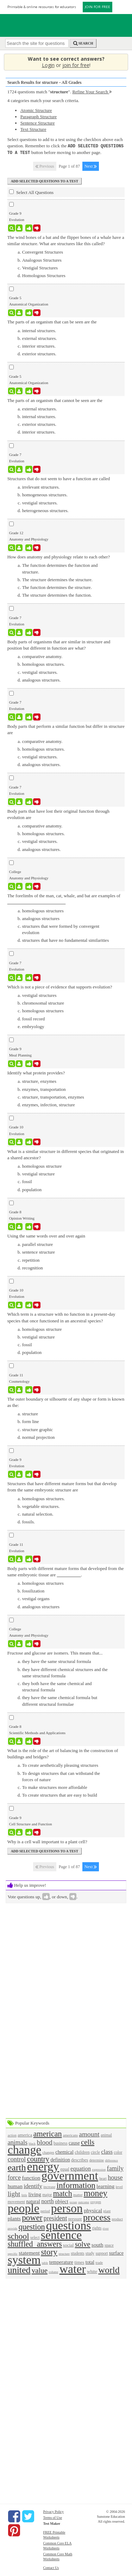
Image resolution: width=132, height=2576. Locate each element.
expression (99, 2169)
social (68, 2244)
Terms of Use (52, 2517)
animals (18, 2141)
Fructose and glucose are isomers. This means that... (55, 1652)
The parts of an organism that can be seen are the (52, 321)
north (47, 2200)
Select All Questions (31, 191)
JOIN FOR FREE (97, 7)
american (47, 2133)
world (109, 2269)
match (62, 2192)
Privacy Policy (53, 2511)
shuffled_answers (35, 2243)
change (25, 2148)
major (47, 2194)
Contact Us (51, 2567)
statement (29, 2252)
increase (49, 2186)
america (25, 2134)
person (67, 2207)
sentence (61, 2234)
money (95, 2192)
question (32, 2226)
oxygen (95, 2201)
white (92, 2270)
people (23, 2207)
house (115, 2176)
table (45, 2262)
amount (89, 2133)
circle (95, 2151)
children (82, 2151)
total (90, 2261)
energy (43, 2165)
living (35, 2193)
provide (13, 2227)
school (18, 2235)
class (107, 2151)
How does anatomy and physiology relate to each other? (58, 556)
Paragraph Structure (38, 116)
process (97, 2217)
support (101, 2252)
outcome (83, 2201)
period (45, 2210)
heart (103, 2178)
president (55, 2217)
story (49, 2251)
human (15, 2185)
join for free (75, 65)
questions (68, 2224)
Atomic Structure (36, 110)
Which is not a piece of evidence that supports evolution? (59, 986)
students (77, 2252)
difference (111, 2159)
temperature (61, 2261)
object (61, 2200)
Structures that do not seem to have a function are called (58, 478)
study (90, 2252)
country (38, 2158)
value (40, 2270)
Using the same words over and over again (46, 1235)
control (17, 2158)
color (118, 2151)
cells (87, 2141)
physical (93, 2210)
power (32, 2216)
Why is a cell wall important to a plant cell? (47, 1841)
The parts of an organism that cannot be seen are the (55, 399)
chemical (64, 2151)
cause (74, 2142)
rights (97, 2227)
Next (90, 165)
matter (78, 2194)
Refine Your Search (92, 91)
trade (99, 2262)
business (61, 2142)
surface (116, 2252)
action (12, 2134)
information (75, 2184)
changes (48, 2152)
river (106, 2227)
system (24, 2259)
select (35, 2237)
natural (33, 2200)
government (69, 2174)
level (118, 2186)
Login (48, 65)
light (14, 2193)
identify (33, 2185)
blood (44, 2141)
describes (79, 2159)
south (97, 2244)
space (109, 2244)
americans (70, 2134)
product (117, 2218)
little (24, 2194)
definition (60, 2159)
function (31, 2177)
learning (105, 2185)
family (115, 2167)
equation (80, 2168)
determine (96, 2159)
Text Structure (33, 129)
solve (82, 2243)
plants (14, 2218)
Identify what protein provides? (36, 1072)
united (19, 2269)
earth (17, 2167)
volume (53, 2271)
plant (107, 2210)
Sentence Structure (37, 123)
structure (64, 2253)
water (72, 2268)
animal (106, 2134)
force (14, 2176)
